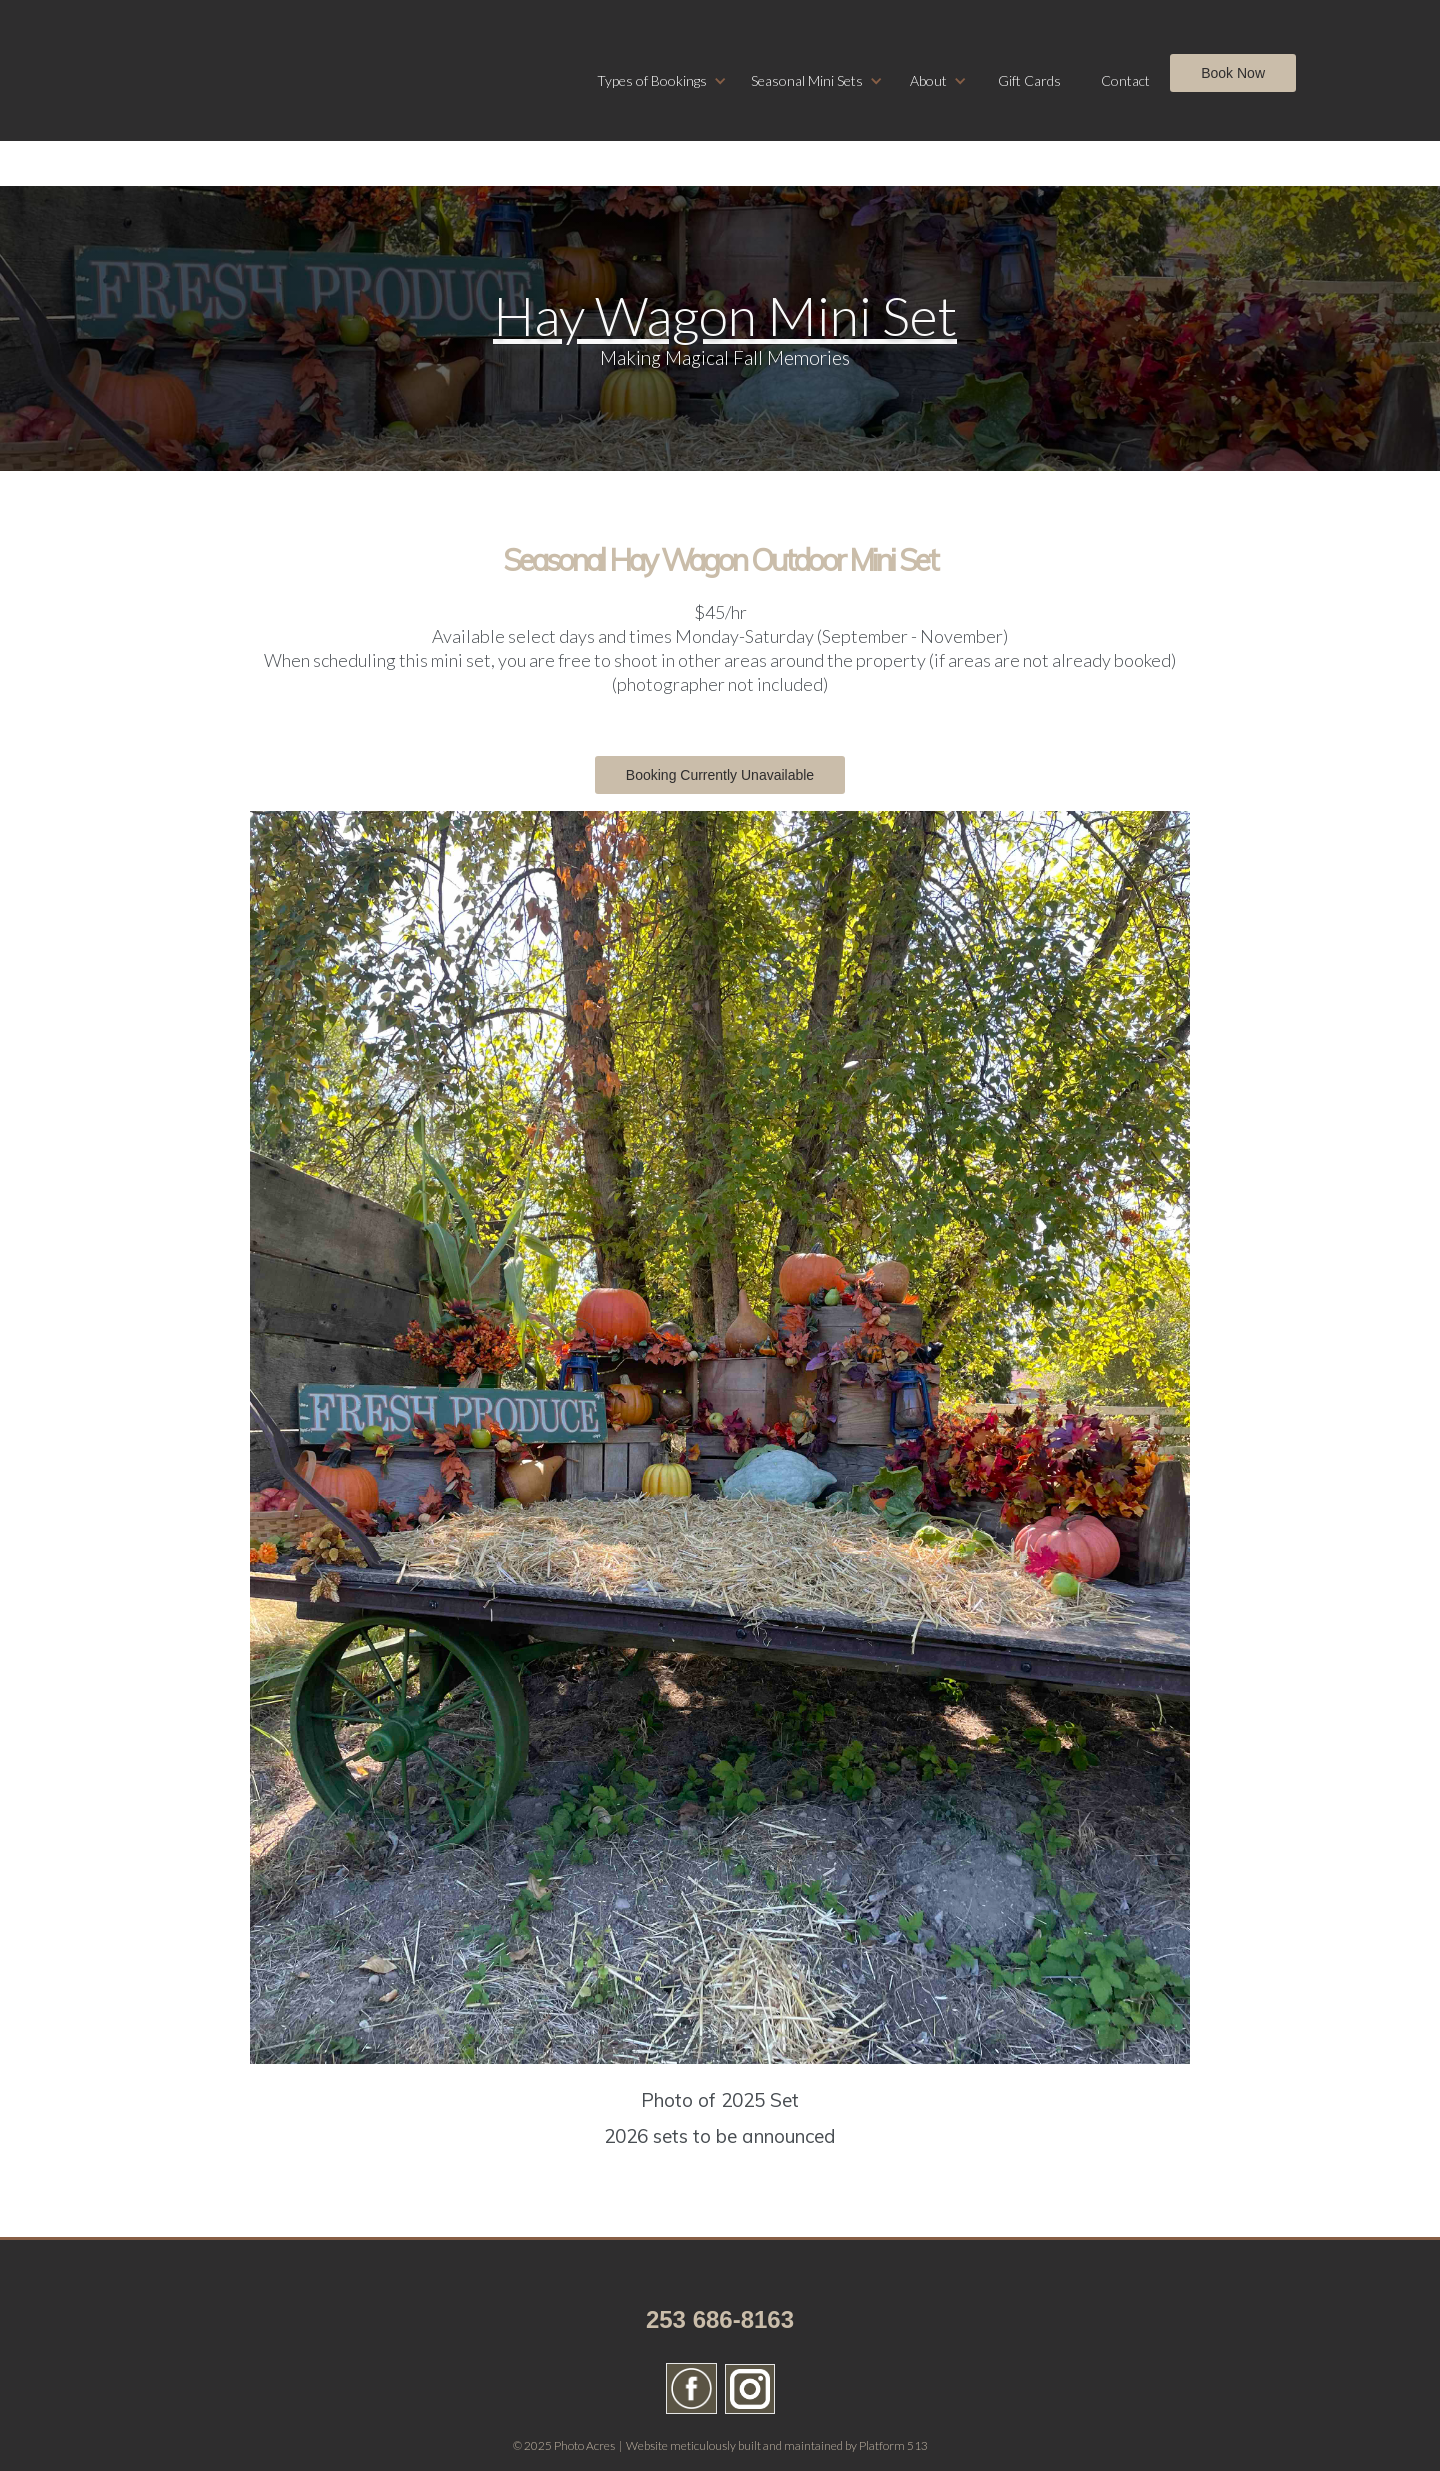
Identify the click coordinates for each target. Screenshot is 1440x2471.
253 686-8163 (720, 2319)
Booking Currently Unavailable (720, 775)
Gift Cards (1029, 80)
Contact (1125, 80)
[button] (662, 81)
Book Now (1233, 73)
